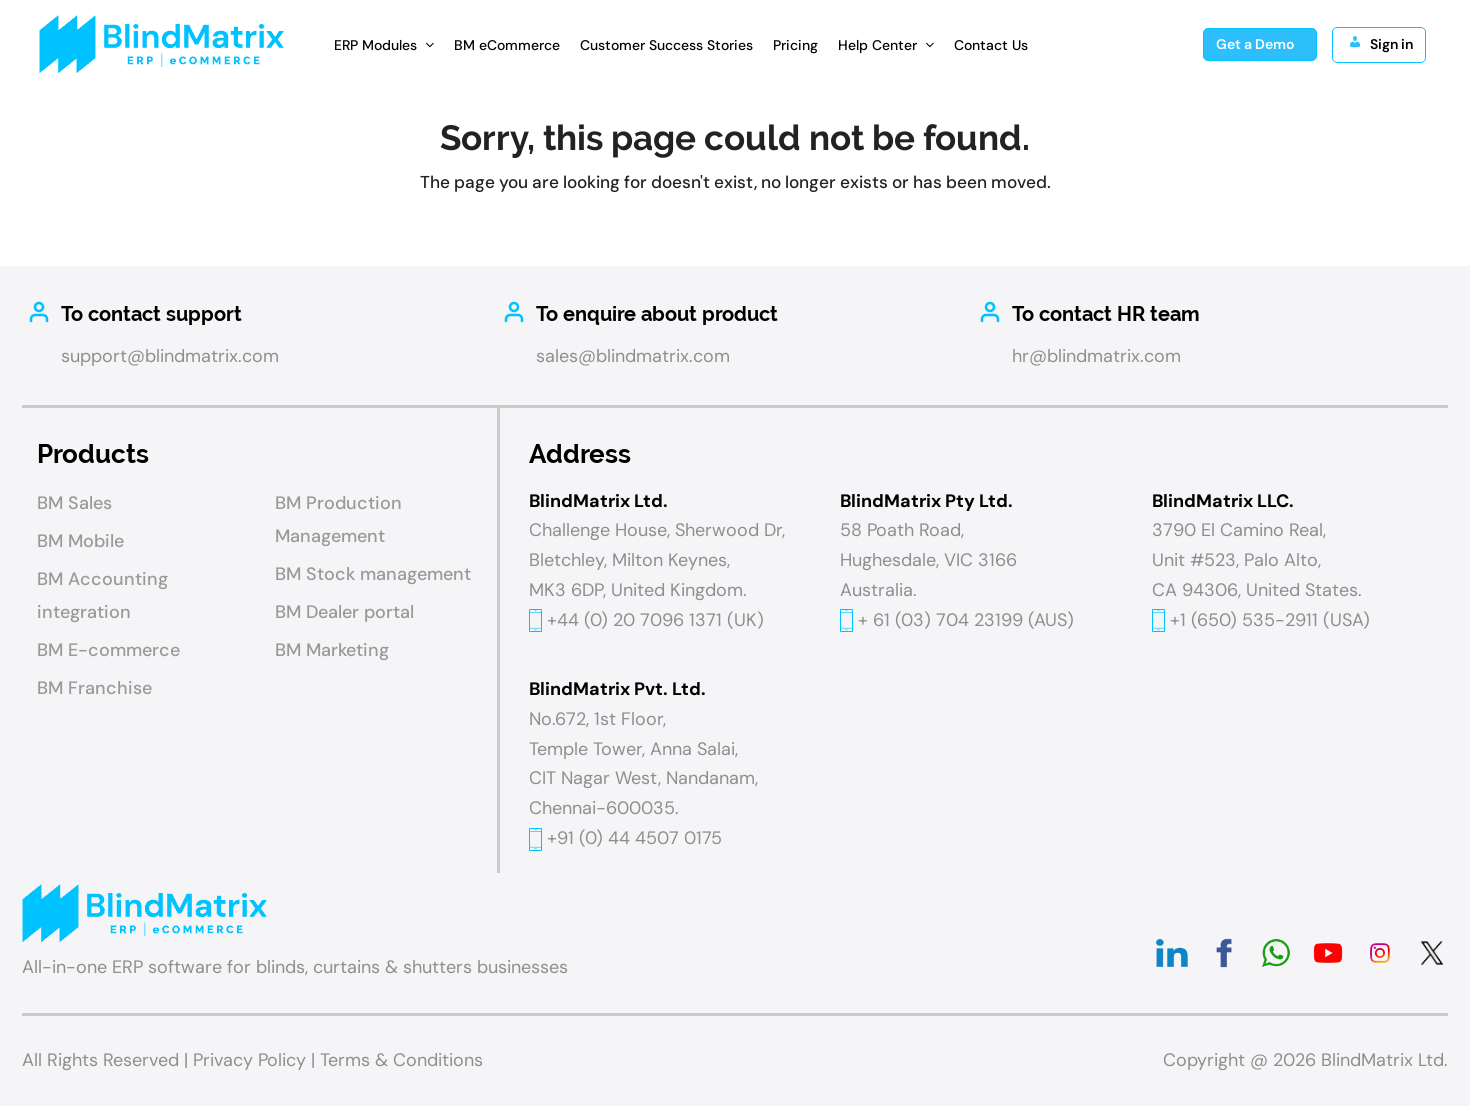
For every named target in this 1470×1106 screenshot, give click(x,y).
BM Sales (74, 503)
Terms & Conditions (401, 1060)
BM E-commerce (108, 650)
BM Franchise (94, 688)
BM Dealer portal (344, 612)
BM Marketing (332, 650)
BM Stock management (373, 574)
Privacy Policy (249, 1060)
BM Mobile (80, 541)
